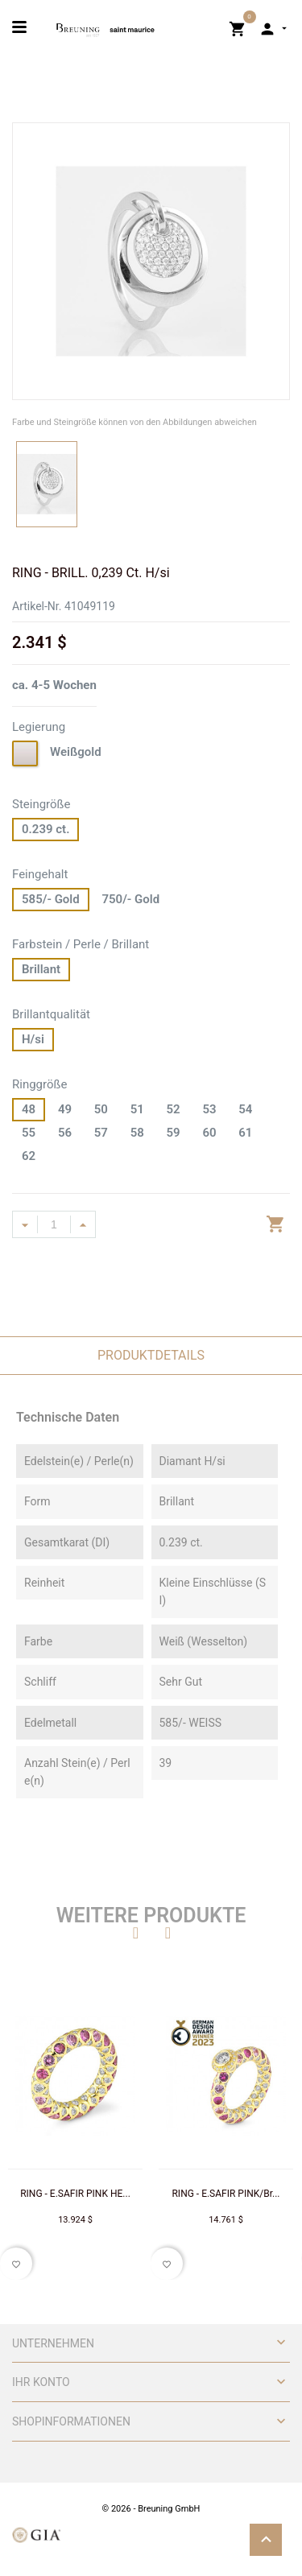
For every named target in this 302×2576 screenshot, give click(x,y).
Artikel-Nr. (36, 606)
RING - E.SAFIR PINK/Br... (225, 2193)
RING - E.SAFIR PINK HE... (75, 2193)
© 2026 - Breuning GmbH (151, 2509)
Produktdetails (151, 1355)
